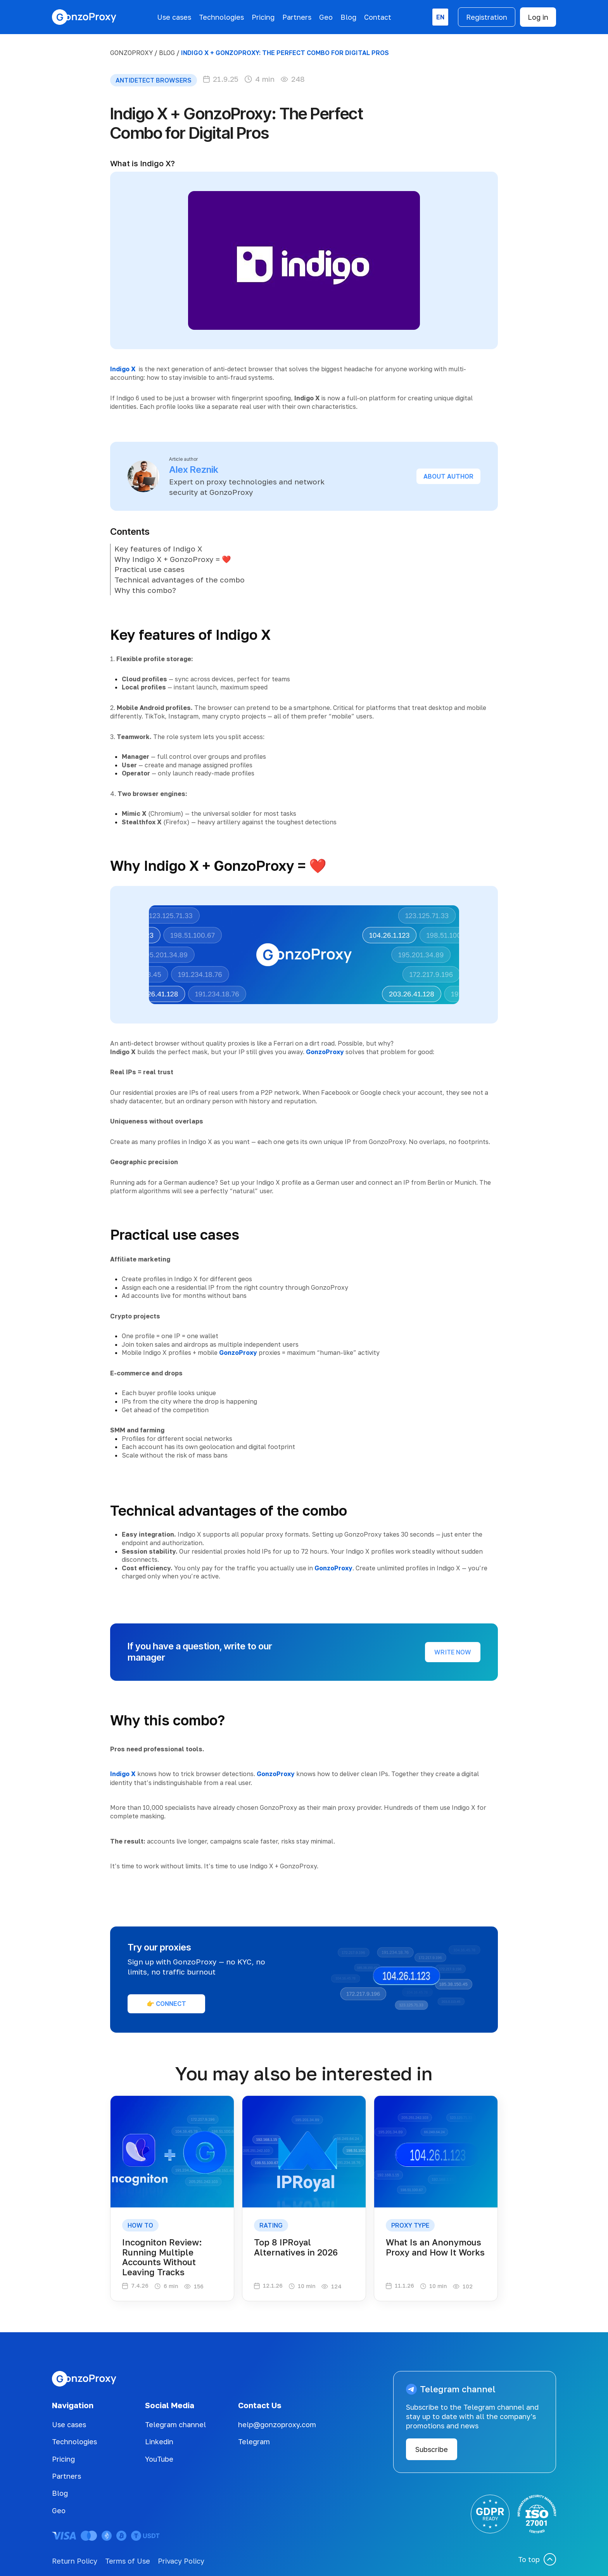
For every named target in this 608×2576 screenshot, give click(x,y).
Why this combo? (145, 590)
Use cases (174, 17)
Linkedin (159, 2441)
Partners (296, 17)
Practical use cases (149, 569)
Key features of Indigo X (158, 548)
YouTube (159, 2459)
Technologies (221, 17)
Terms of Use (127, 2561)
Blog (348, 17)
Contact (377, 17)
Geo (326, 17)
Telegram (254, 2441)
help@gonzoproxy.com (277, 2424)
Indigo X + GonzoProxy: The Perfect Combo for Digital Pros (285, 53)
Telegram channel (175, 2424)
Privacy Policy (181, 2561)
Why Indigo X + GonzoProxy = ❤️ (172, 559)
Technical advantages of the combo (179, 579)
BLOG (167, 53)
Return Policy (74, 2561)
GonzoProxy (131, 53)
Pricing (263, 17)
